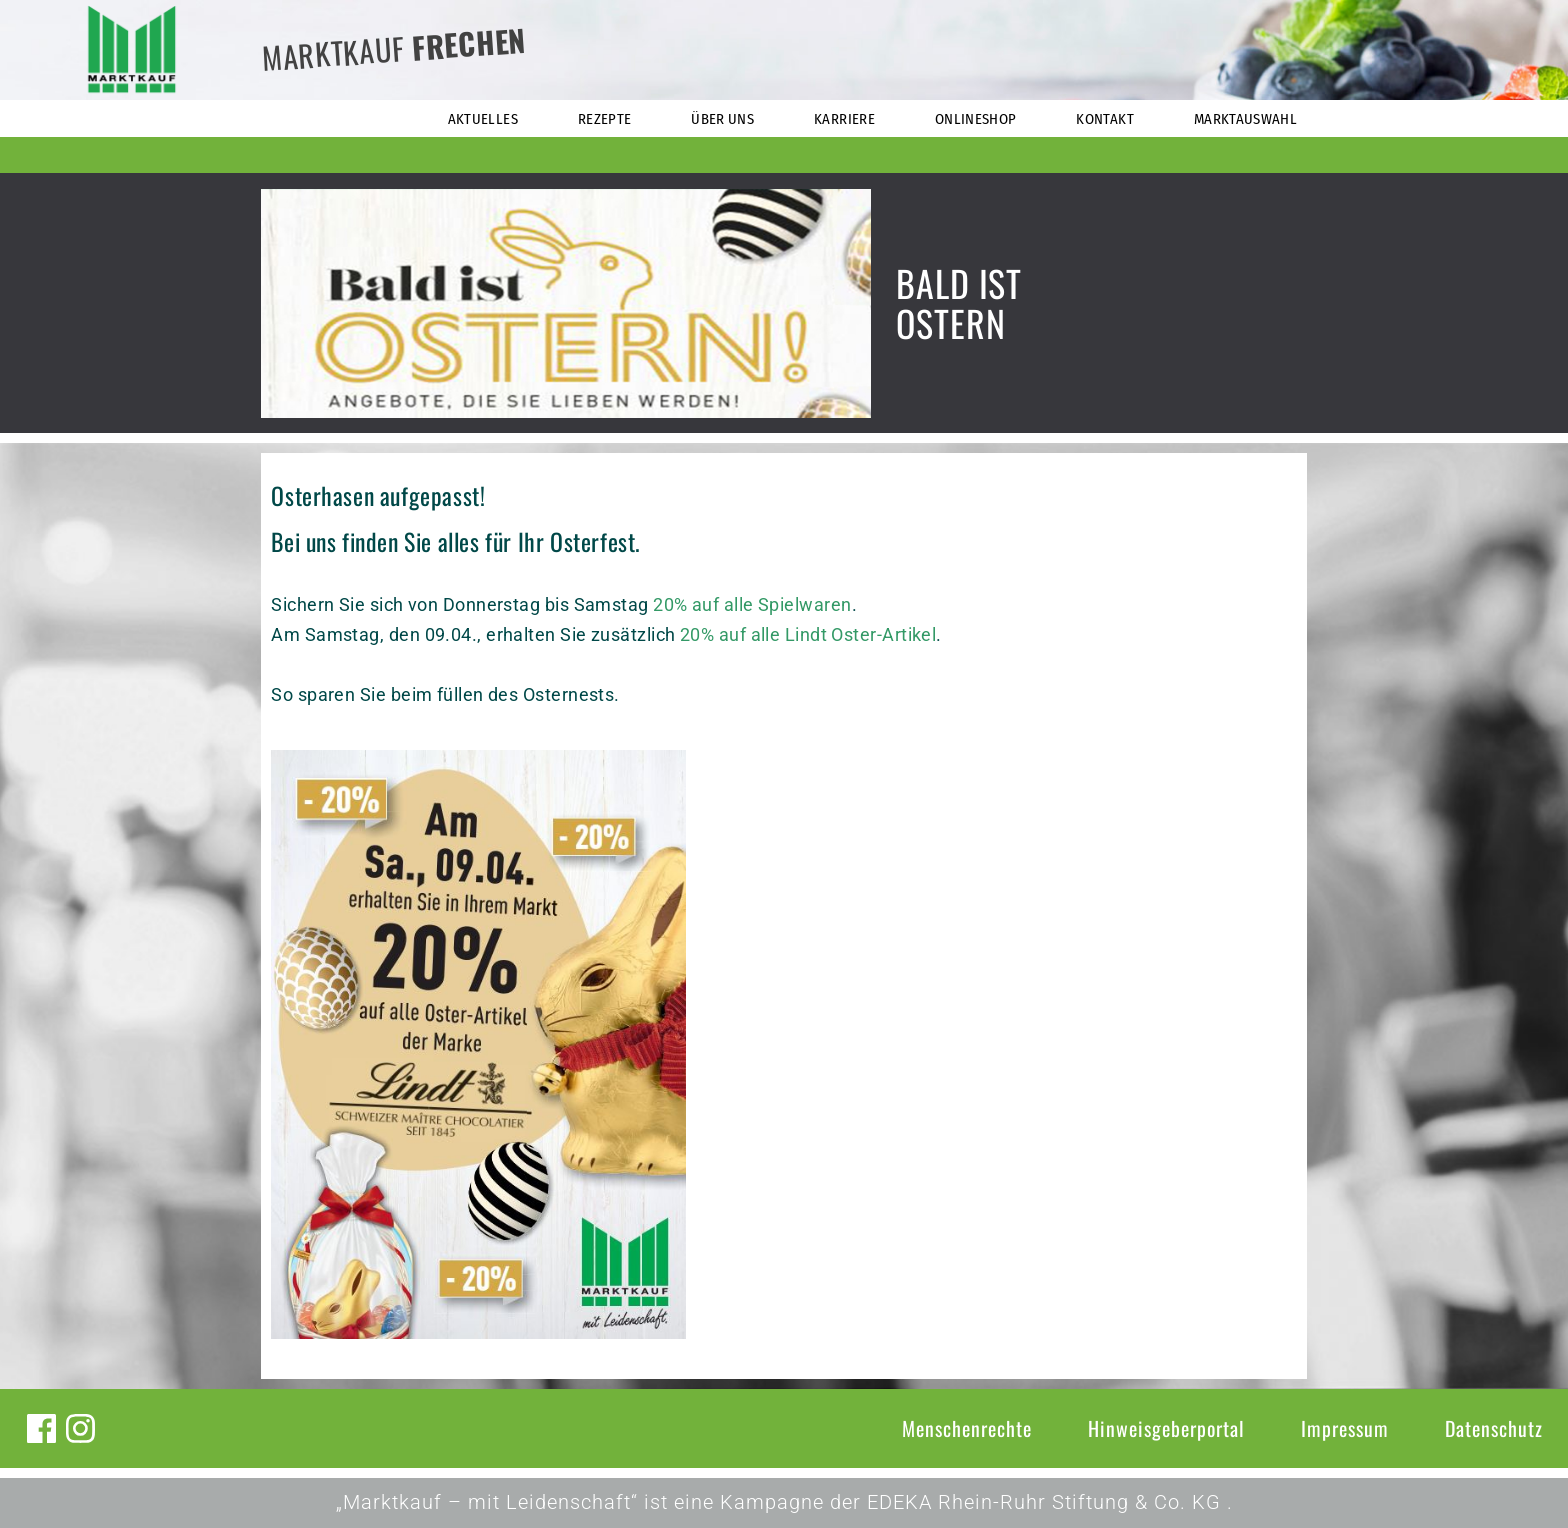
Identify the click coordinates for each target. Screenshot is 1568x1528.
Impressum (1345, 1428)
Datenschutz (1494, 1428)
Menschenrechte (967, 1428)
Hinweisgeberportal (1166, 1428)
